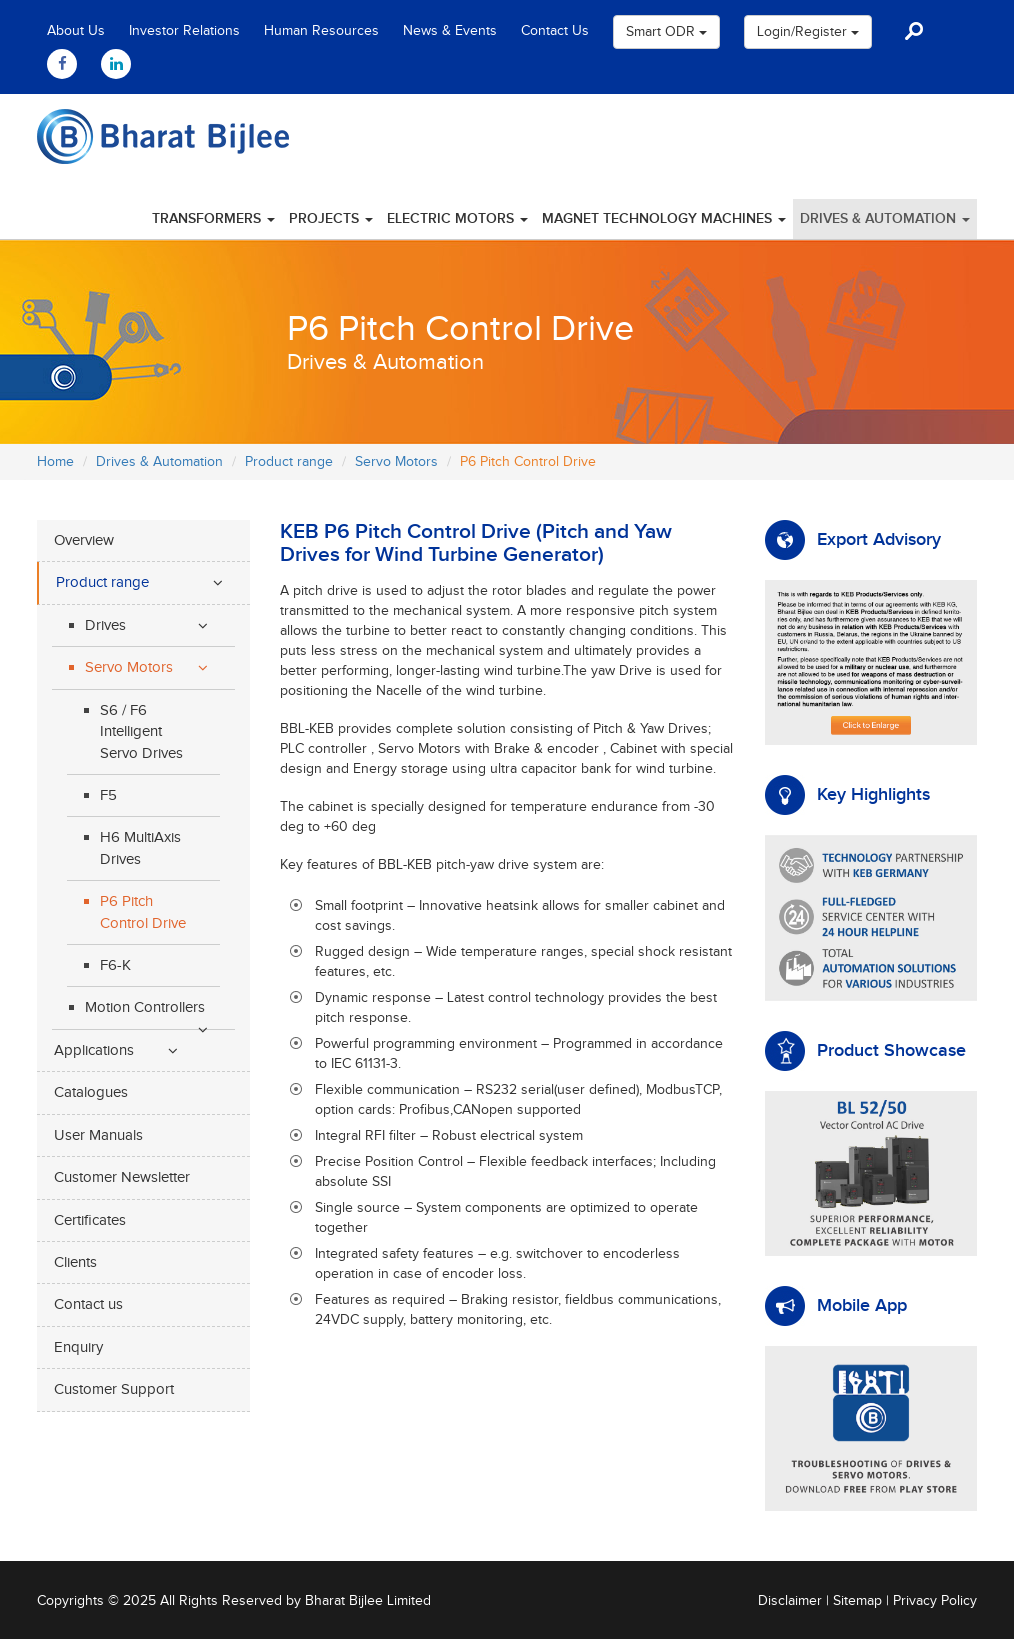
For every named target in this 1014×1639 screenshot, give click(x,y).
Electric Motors (457, 218)
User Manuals (98, 1135)
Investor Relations (184, 31)
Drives (105, 625)
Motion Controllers (145, 1007)
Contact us (88, 1304)
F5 (108, 795)
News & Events (450, 31)
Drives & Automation (885, 218)
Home (55, 462)
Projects (331, 218)
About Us (76, 31)
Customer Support (114, 1389)
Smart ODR (666, 32)
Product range (289, 462)
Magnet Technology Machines (664, 218)
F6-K (115, 965)
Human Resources (321, 31)
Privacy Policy (935, 1601)
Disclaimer (790, 1601)
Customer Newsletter (122, 1177)
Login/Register (808, 32)
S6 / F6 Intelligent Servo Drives (141, 732)
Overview (84, 540)
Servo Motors (396, 462)
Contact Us (555, 31)
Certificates (90, 1220)
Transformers (213, 218)
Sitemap (857, 1601)
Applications (94, 1050)
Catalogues (91, 1092)
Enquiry (78, 1347)
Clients (75, 1262)
